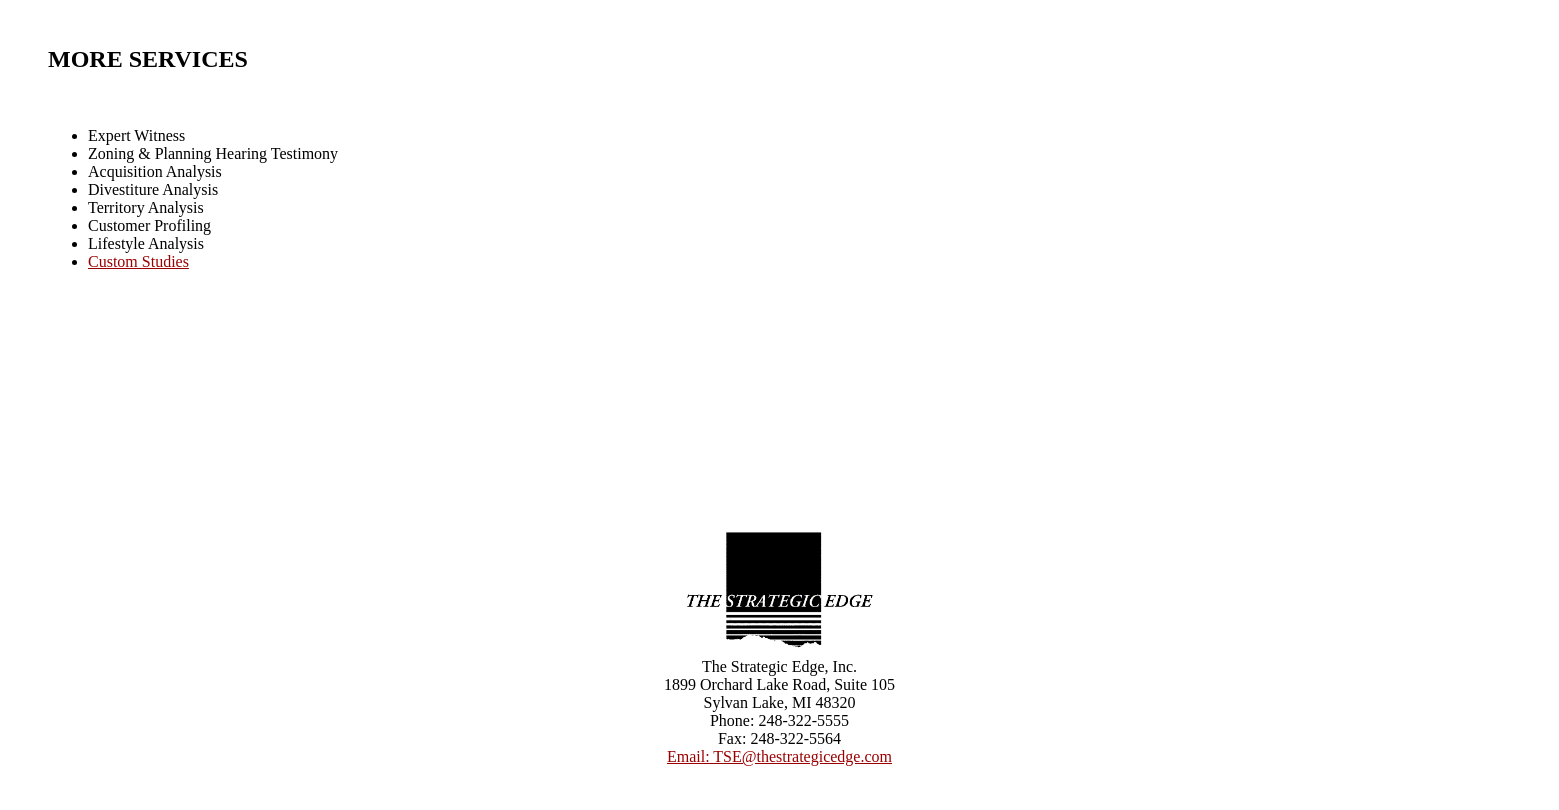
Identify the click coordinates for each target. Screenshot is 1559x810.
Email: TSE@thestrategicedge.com (779, 756)
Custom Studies (138, 261)
